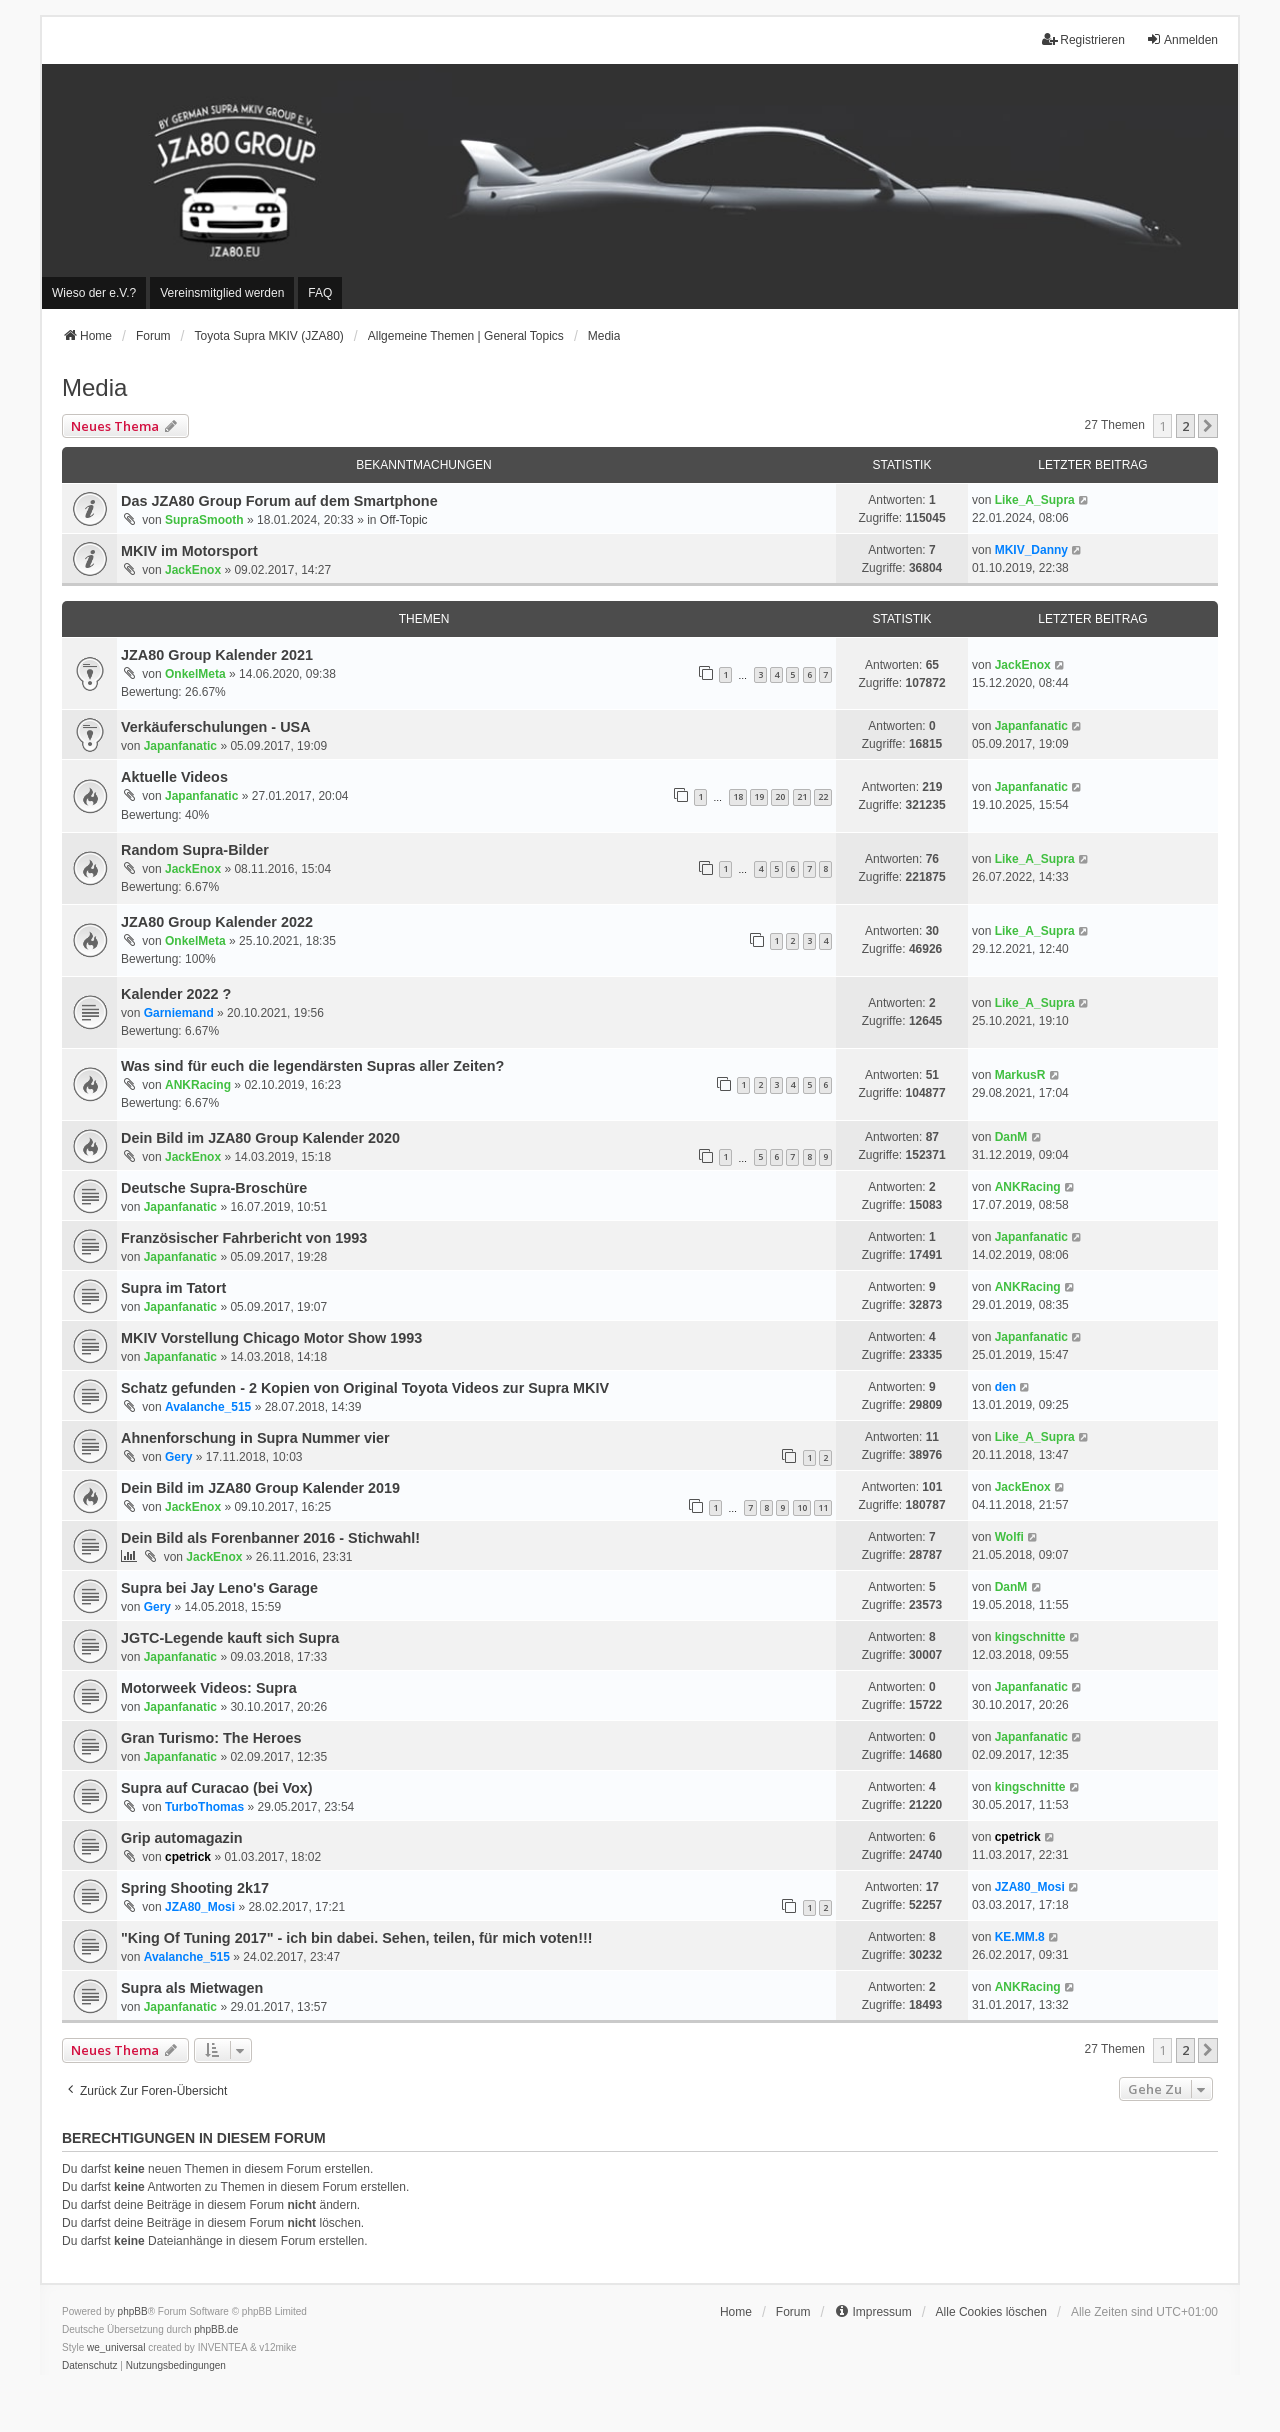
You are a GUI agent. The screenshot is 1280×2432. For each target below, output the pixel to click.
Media (94, 387)
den (1005, 1387)
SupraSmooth (204, 520)
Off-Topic (404, 520)
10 (802, 1507)
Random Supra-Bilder (195, 850)
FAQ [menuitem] (320, 293)
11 (823, 1507)
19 (759, 796)
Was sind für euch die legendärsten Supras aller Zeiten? (312, 1066)
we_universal (116, 2347)
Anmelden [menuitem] (1182, 39)
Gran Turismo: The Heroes (211, 1738)
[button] (1208, 426)
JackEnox (193, 570)
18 (738, 796)
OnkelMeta (195, 674)
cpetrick (188, 1857)
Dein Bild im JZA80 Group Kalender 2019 (260, 1488)
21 (802, 796)
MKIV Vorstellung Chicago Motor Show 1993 (271, 1338)
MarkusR (1020, 1075)
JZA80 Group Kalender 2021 (217, 655)
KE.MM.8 (1020, 1937)
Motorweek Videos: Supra (209, 1688)
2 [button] (1185, 426)
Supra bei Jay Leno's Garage (219, 1588)
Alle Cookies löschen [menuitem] (991, 2312)
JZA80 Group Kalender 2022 (217, 922)
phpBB (133, 2311)
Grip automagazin (182, 1838)
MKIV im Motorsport (189, 551)
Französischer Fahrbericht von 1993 (244, 1238)
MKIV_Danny (1031, 550)
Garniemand (179, 1013)
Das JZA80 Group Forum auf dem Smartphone (279, 501)
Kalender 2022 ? (176, 994)
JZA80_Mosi (200, 1907)
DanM (1011, 1137)
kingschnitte (1030, 1637)
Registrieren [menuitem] (1083, 39)
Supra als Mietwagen (192, 1988)
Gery (178, 1457)
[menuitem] (94, 293)
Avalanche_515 (208, 1407)
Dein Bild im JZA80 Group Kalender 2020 (260, 1138)
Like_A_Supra (1035, 500)
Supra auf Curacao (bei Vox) (217, 1788)
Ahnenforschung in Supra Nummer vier (255, 1438)
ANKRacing (198, 1085)
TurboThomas (204, 1807)
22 (823, 796)
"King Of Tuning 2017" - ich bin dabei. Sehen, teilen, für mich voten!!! (357, 1938)
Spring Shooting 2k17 (195, 1888)
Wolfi (1009, 1537)
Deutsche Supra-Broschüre (214, 1188)
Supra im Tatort (173, 1288)
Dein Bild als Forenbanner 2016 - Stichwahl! (270, 1538)
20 (780, 796)
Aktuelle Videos (174, 777)
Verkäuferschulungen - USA (216, 727)
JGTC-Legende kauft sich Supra (230, 1638)
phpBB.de (216, 2329)
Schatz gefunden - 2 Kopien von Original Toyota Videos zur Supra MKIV (365, 1388)
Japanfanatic (180, 746)
